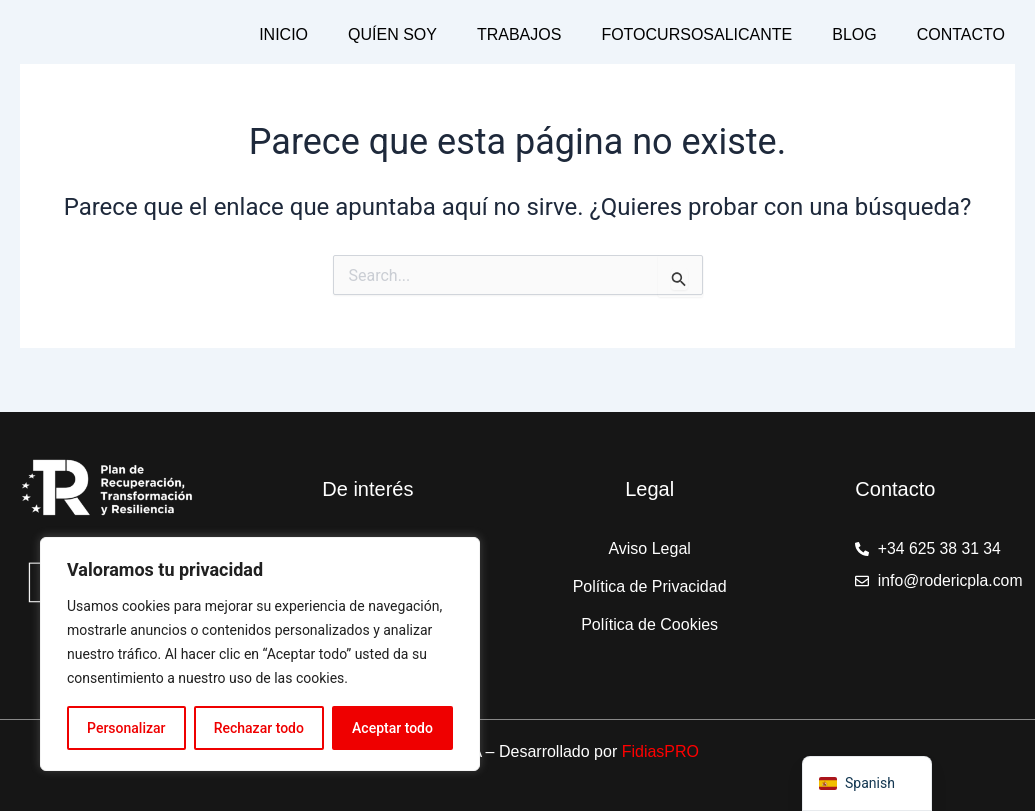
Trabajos (519, 34)
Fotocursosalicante (696, 34)
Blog (854, 34)
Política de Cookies (649, 624)
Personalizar (126, 728)
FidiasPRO (660, 751)
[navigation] (867, 783)
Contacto (961, 34)
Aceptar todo (392, 728)
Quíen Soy (392, 34)
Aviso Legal (649, 548)
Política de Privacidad (650, 586)
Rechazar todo (259, 728)
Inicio (283, 34)
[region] (260, 654)
